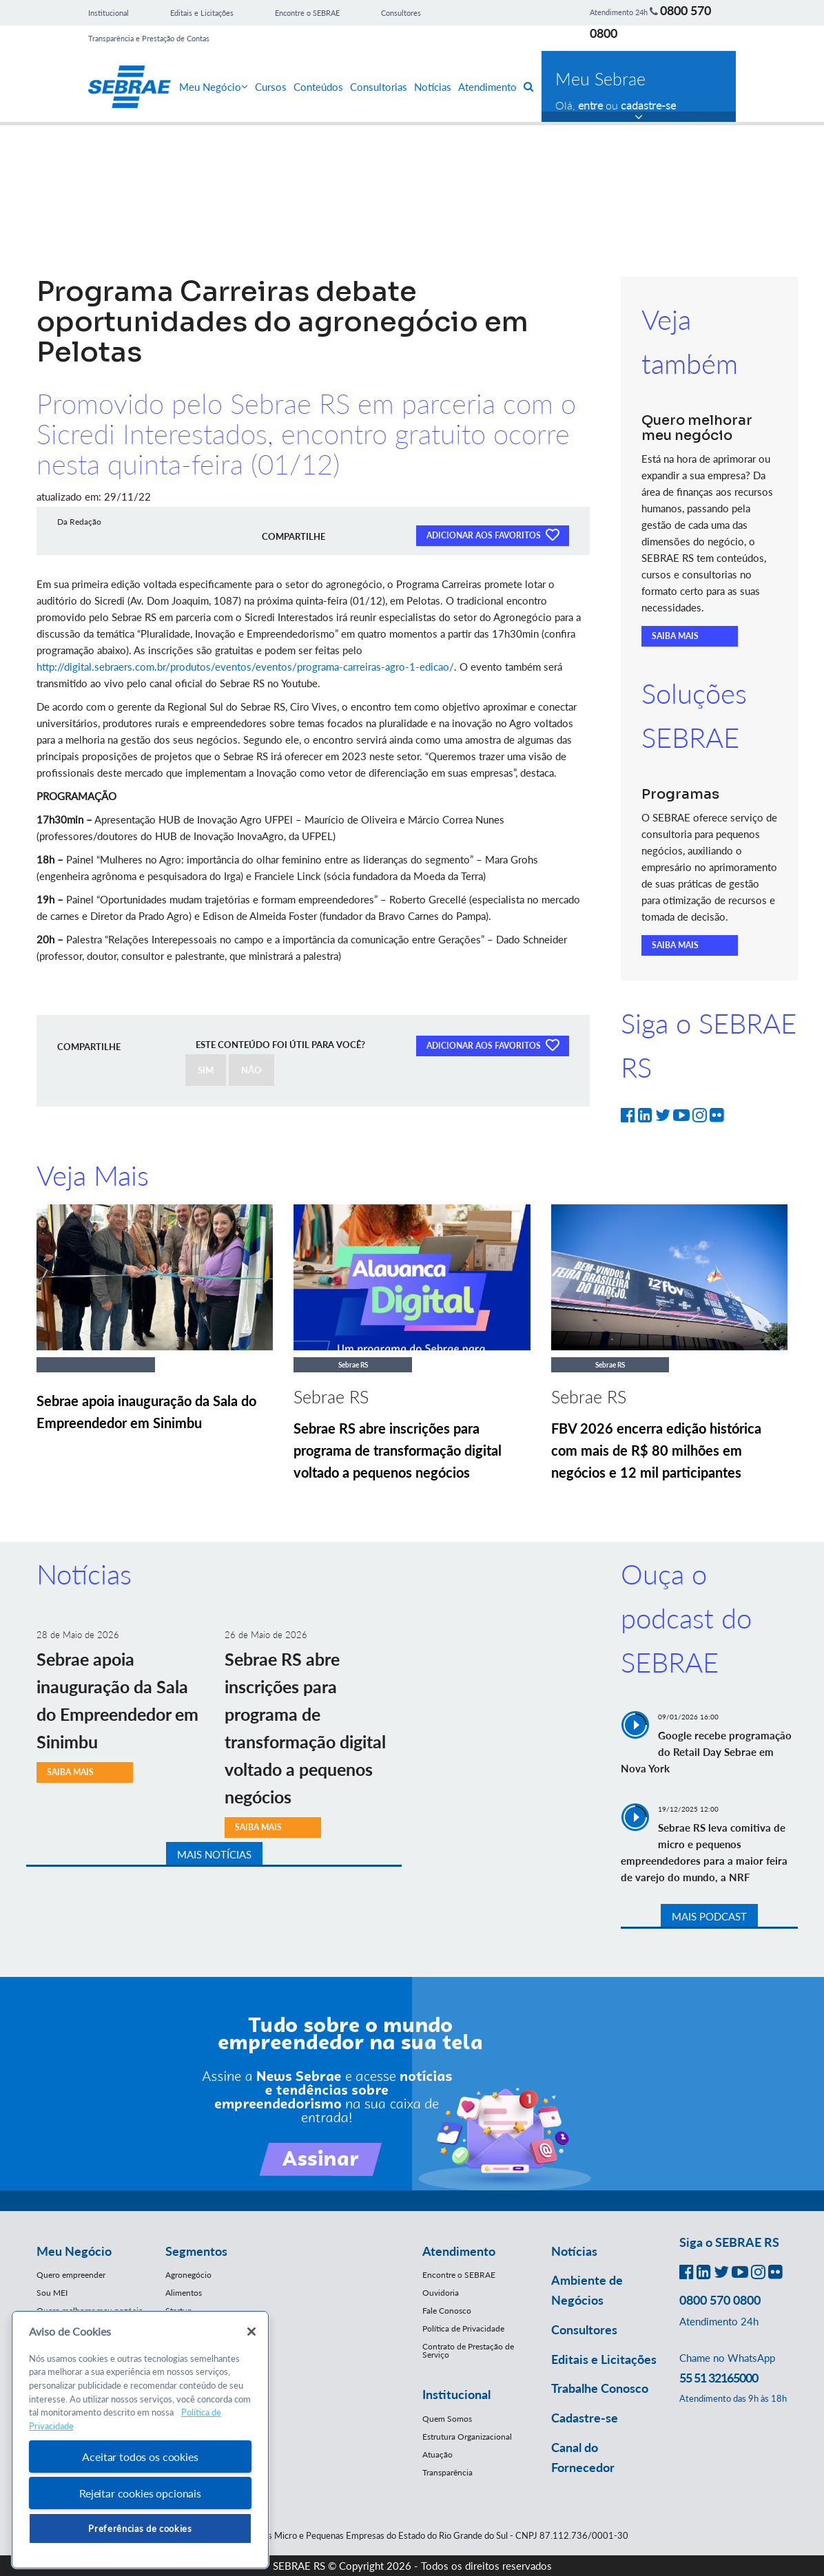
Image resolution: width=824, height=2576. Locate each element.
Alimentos (183, 2292)
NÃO (251, 1070)
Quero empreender (71, 2275)
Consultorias (378, 87)
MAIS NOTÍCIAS (214, 1854)
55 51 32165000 (718, 2377)
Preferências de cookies (140, 2528)
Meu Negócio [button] (74, 2251)
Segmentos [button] (196, 2251)
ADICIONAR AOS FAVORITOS (492, 534)
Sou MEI (52, 2292)
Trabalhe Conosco (599, 2388)
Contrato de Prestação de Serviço (468, 2350)
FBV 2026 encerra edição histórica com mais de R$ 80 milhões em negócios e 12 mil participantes (656, 1450)
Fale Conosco (446, 2310)
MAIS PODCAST (709, 1916)
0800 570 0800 (720, 2299)
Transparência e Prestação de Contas (148, 38)
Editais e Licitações (202, 12)
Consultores (401, 12)
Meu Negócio (213, 87)
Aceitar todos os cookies (140, 2456)
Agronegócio (188, 2275)
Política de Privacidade (463, 2328)
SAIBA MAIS (675, 636)
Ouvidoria (440, 2292)
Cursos (271, 87)
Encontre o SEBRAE (307, 12)
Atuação (437, 2454)
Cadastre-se (584, 2417)
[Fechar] (251, 2331)
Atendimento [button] (458, 2251)
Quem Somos (447, 2418)
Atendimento (487, 87)
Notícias (432, 87)
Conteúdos (318, 87)
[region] (140, 2440)
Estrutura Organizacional (467, 2436)
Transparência (447, 2472)
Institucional (108, 12)
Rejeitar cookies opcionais (140, 2493)
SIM (206, 1070)
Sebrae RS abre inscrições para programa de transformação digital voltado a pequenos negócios (397, 1450)
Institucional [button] (456, 2394)
